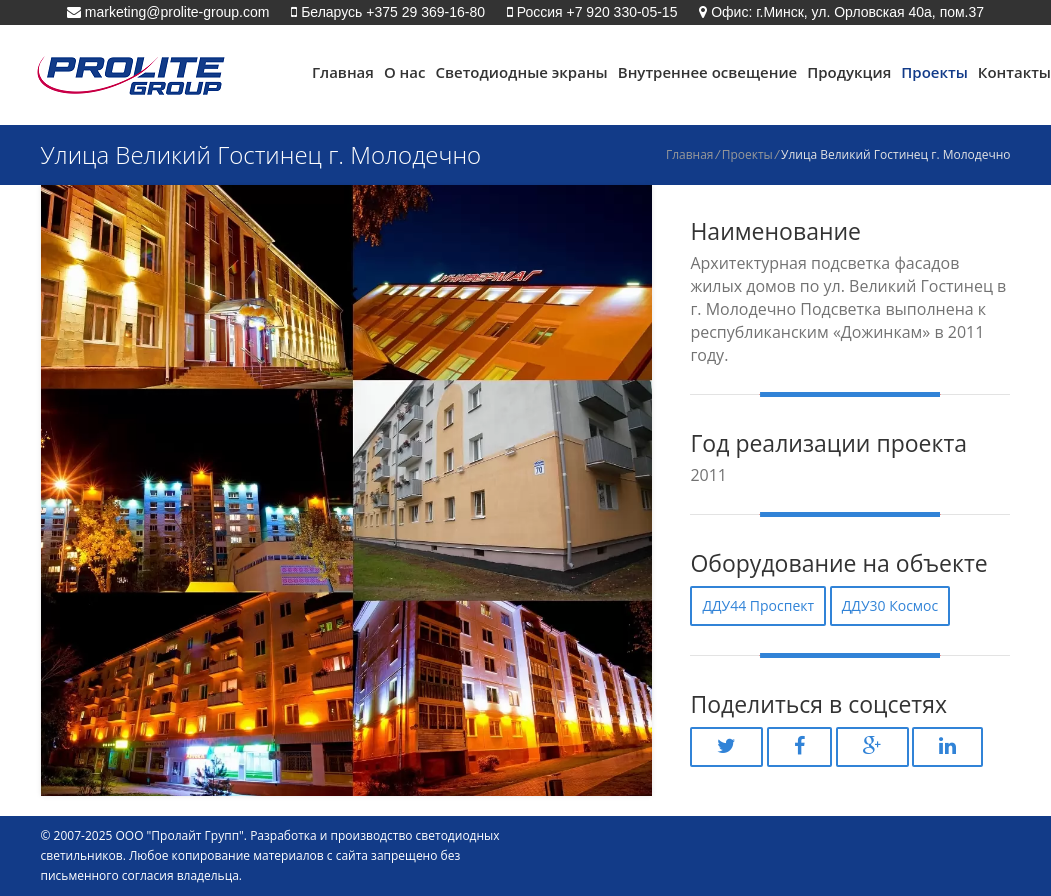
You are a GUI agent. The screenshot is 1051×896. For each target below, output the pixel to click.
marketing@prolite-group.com (175, 12)
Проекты (934, 72)
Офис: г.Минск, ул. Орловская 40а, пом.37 (845, 12)
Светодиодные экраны (521, 72)
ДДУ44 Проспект (758, 605)
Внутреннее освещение (707, 72)
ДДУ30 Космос (890, 605)
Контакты (1014, 72)
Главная (343, 72)
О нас (405, 72)
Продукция (849, 72)
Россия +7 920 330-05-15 (595, 12)
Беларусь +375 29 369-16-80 (391, 12)
